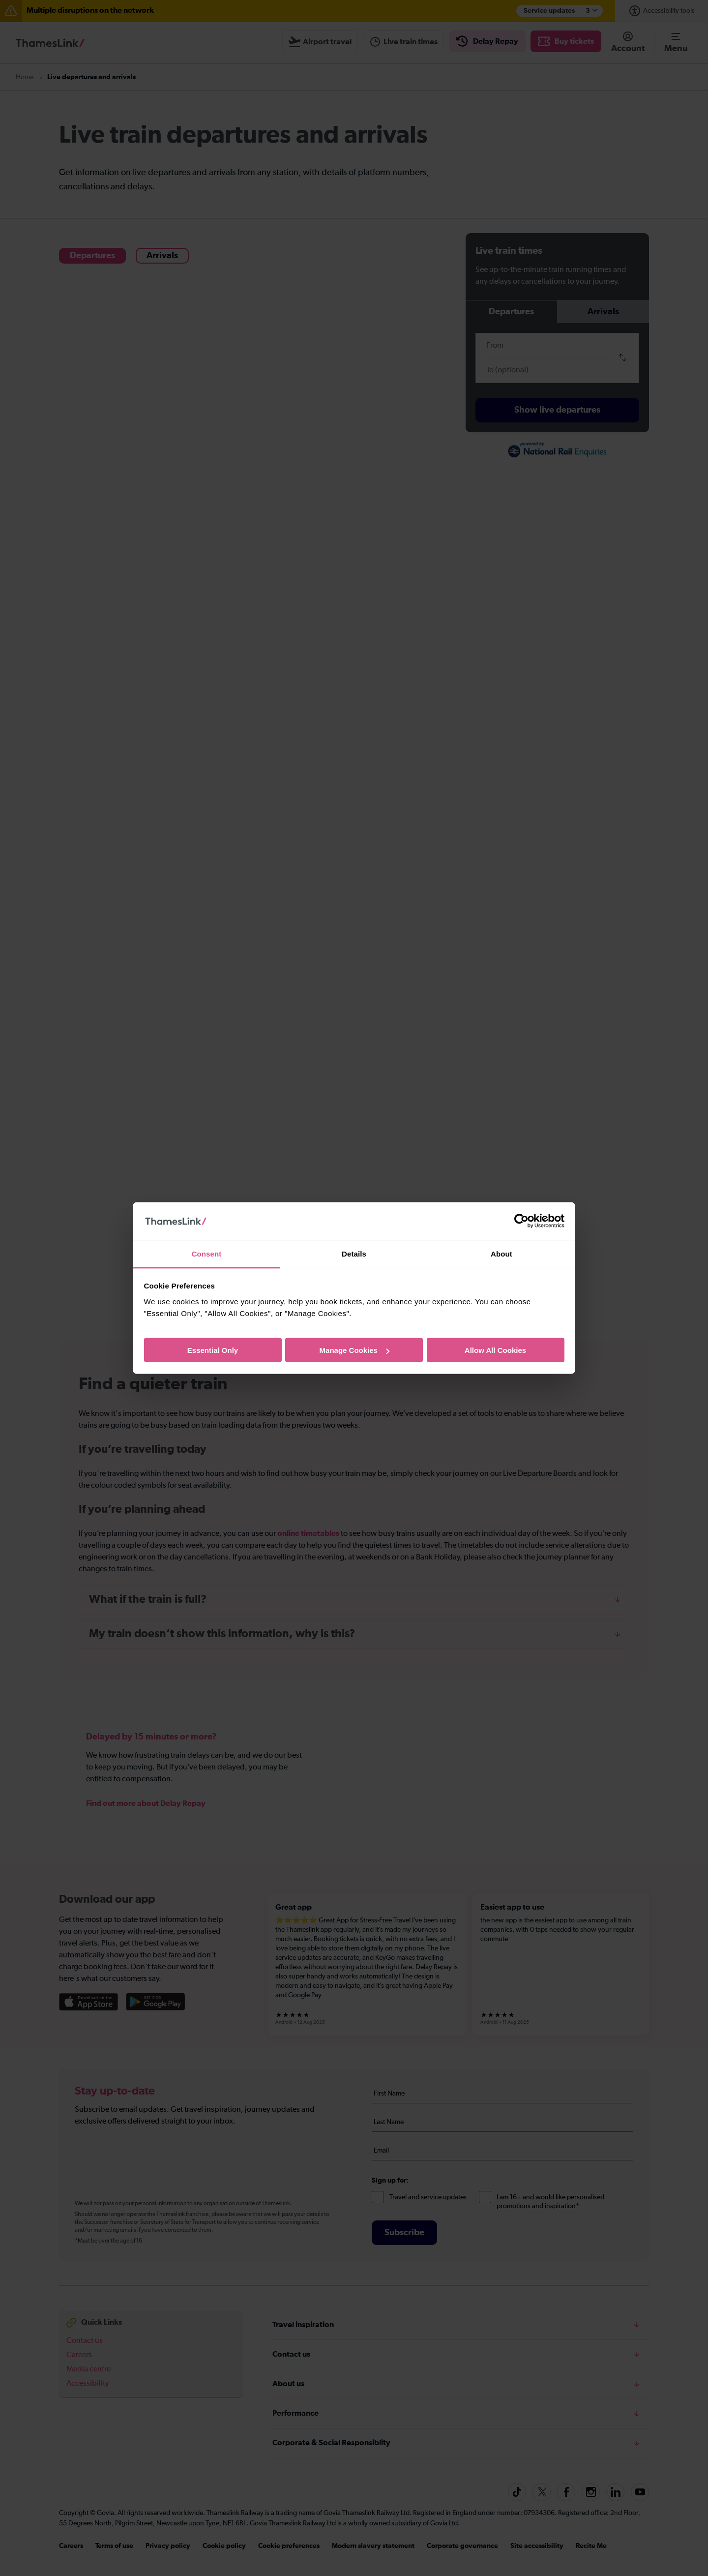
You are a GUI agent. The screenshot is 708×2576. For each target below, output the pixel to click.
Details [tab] (354, 1253)
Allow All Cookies (495, 1350)
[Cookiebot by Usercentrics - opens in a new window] (521, 1221)
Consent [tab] (207, 1253)
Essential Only (212, 1350)
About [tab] (501, 1253)
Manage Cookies (354, 1350)
